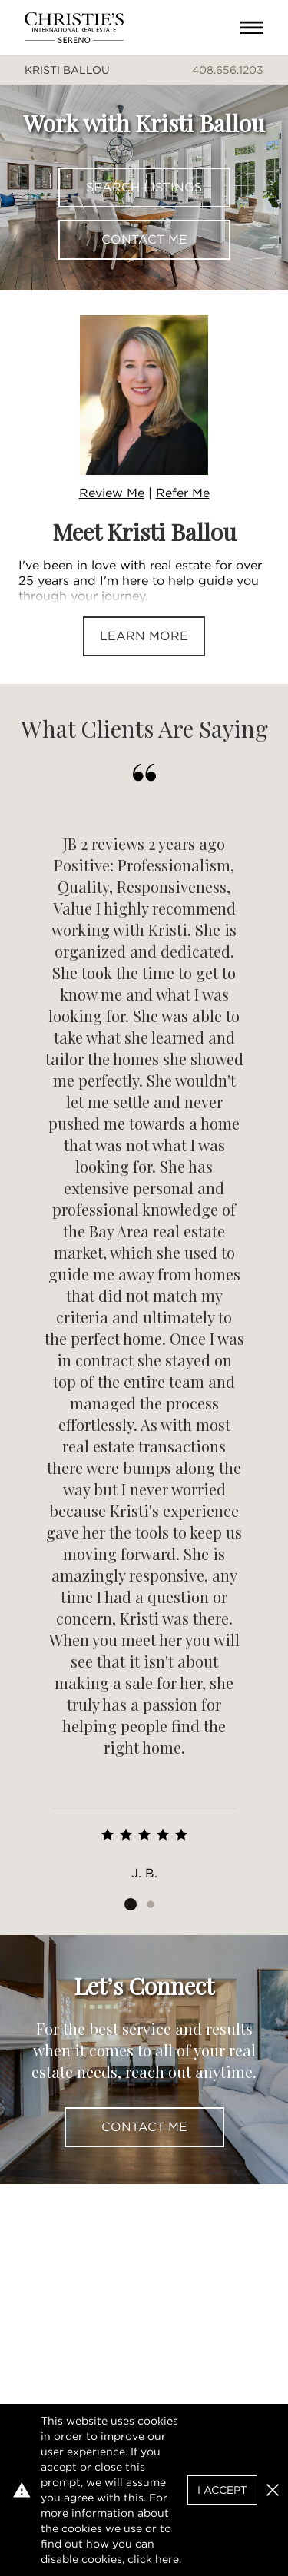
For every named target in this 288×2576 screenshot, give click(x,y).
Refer (183, 493)
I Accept (222, 2490)
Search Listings (144, 187)
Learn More (144, 636)
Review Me (111, 493)
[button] (272, 2490)
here (167, 2559)
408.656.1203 (227, 70)
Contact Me (144, 239)
